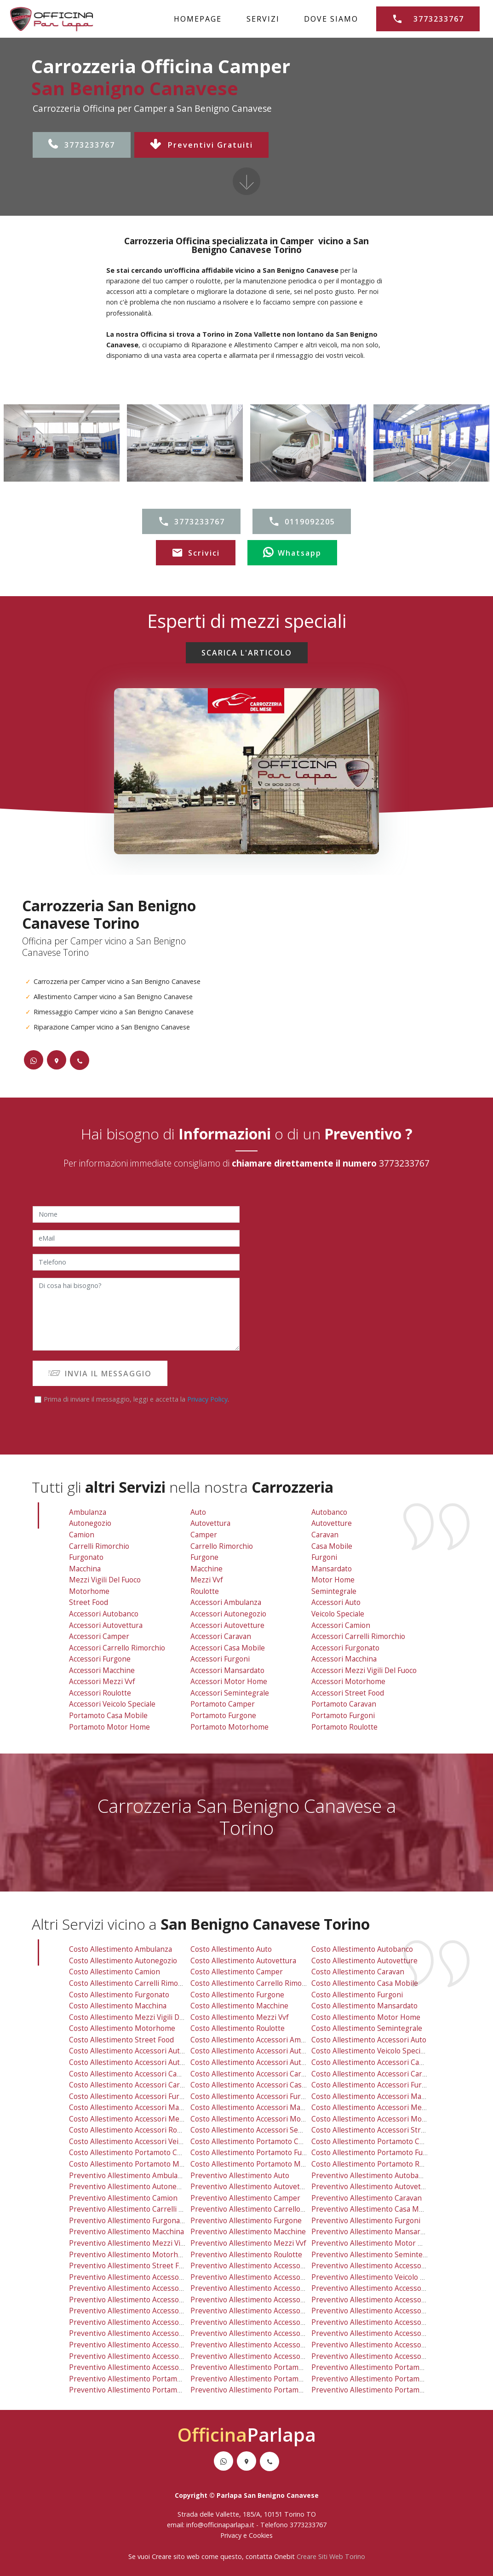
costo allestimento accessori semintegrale (262, 2130)
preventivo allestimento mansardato (373, 2232)
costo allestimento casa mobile (364, 1983)
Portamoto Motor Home (109, 1727)
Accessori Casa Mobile (227, 1648)
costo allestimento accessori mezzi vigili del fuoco (396, 2107)
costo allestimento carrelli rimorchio (132, 1983)
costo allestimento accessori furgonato (378, 2085)
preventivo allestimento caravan (366, 2198)
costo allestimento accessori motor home (261, 2119)
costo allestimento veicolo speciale (370, 2051)
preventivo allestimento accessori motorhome (390, 2345)
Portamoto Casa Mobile (108, 1715)
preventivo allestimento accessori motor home (270, 2345)
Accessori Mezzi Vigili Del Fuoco (364, 1670)
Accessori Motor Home (228, 1681)
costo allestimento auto (231, 1949)
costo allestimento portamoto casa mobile (141, 2152)
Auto (198, 1512)
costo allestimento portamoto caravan (376, 2141)
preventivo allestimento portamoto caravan (385, 2367)
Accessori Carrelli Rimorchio (358, 1636)
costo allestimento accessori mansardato (260, 2107)
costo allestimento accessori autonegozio (261, 2051)
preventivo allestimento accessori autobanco (145, 2277)
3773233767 (81, 145)
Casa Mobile (331, 1546)
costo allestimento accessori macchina (376, 2096)
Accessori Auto (336, 1602)
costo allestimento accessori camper (132, 2074)
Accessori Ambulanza (225, 1602)
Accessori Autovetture (227, 1625)
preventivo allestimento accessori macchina (385, 2322)
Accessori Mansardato (227, 1670)
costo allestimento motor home (365, 2017)
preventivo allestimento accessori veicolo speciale (154, 2367)
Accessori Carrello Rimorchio (117, 1648)
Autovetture (331, 1523)
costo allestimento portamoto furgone (256, 2152)
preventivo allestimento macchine (248, 2232)
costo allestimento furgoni (357, 1995)
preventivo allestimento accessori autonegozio (270, 2277)
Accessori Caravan (220, 1636)
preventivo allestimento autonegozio (132, 2186)
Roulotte (204, 1591)
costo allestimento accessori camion (373, 2062)
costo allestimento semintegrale (366, 2028)
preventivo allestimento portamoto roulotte (386, 2390)
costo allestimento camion (114, 1972)
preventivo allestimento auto (239, 2175)
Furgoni (324, 1557)
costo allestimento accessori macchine (135, 2107)
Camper (203, 1535)
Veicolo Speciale (337, 1614)
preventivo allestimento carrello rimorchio (263, 2209)
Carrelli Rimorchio (99, 1546)
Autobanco (329, 1512)
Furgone (204, 1557)
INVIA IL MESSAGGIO (100, 1374)
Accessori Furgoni (220, 1659)
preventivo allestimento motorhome (131, 2255)
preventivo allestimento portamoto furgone (264, 2379)
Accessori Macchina (344, 1659)
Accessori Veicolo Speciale (112, 1704)
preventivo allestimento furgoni (365, 2220)
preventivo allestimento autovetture (373, 2186)
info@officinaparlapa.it (220, 2524)
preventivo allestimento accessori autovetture (269, 2288)
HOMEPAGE (198, 19)
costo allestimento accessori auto (368, 2040)
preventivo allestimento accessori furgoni (261, 2322)
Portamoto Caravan (343, 1704)
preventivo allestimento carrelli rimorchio (140, 2209)
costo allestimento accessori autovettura (138, 2062)
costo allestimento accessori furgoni (252, 2096)
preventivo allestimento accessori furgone (141, 2322)
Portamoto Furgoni (343, 1715)
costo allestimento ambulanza (120, 1949)
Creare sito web (176, 2556)
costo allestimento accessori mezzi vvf (135, 2119)
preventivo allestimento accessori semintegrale (271, 2356)
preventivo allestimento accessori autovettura (147, 2288)
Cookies (261, 2535)
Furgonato (86, 1557)
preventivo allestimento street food (130, 2266)
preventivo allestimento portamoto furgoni (384, 2379)
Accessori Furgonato (345, 1648)
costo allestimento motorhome (122, 2028)
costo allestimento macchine (239, 2006)
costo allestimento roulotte (237, 2028)
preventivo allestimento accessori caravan (262, 2300)
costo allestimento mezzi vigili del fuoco (137, 2017)
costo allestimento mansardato (364, 2006)
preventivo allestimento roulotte (246, 2255)
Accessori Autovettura (106, 1625)
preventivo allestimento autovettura (252, 2186)
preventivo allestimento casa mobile (373, 2209)
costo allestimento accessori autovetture (260, 2062)
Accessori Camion (340, 1625)
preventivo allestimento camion (123, 2198)
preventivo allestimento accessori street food (389, 2356)
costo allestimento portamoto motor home (142, 2164)
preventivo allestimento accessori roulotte (141, 2356)
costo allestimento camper (236, 1972)
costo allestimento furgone (237, 1995)
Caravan (324, 1535)
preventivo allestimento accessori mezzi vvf (143, 2345)
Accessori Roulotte (100, 1693)
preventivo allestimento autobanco (370, 2175)
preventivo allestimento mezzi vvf (248, 2243)
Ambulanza (87, 1512)
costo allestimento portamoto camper (255, 2141)
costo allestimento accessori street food (380, 2130)
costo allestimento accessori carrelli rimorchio (391, 2074)
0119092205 (301, 522)
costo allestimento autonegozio (123, 1961)
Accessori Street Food (347, 1693)
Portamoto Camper (222, 1704)
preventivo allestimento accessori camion (382, 2288)
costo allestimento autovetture (364, 1961)
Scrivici (196, 553)
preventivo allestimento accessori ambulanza (267, 2266)
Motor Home (333, 1580)
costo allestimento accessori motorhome (381, 2119)
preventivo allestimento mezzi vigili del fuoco (146, 2243)
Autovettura (210, 1523)
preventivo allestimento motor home (374, 2243)
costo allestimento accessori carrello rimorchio (150, 2085)
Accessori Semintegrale (229, 1693)
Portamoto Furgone (223, 1715)
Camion (81, 1535)
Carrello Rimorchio (221, 1546)
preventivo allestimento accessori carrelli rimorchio (399, 2300)
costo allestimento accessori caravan (253, 2074)
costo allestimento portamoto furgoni (376, 2152)
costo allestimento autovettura (243, 1961)
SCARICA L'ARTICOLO (246, 653)
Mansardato (331, 1569)
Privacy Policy (207, 1399)
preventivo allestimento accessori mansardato (269, 2333)
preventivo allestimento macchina (126, 2232)
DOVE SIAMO (331, 19)
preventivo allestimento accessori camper (140, 2300)
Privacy (231, 2535)
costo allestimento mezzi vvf (239, 2017)
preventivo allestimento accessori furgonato (387, 2311)
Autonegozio (90, 1523)
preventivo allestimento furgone (246, 2220)
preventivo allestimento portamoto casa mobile (150, 2379)
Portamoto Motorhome (229, 1727)
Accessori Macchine (102, 1670)
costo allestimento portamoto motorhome (262, 2164)
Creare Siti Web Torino (331, 2556)
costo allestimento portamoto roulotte (377, 2164)
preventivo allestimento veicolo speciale (379, 2277)
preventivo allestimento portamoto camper (264, 2367)
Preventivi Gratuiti (201, 145)
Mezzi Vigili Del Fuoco (105, 1580)
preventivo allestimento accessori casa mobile (269, 2311)
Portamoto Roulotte (344, 1727)
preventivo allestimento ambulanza (129, 2175)
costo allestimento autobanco (362, 1949)
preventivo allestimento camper (245, 2198)
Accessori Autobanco (103, 1614)
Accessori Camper (99, 1636)
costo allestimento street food (121, 2040)
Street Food (88, 1602)
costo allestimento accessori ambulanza (258, 2040)
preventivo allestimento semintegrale (375, 2255)
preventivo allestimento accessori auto (377, 2266)
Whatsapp (292, 553)
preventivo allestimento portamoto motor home (151, 2390)
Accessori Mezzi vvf (102, 1681)
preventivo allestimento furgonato (128, 2220)
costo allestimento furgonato (119, 1995)
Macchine (206, 1569)
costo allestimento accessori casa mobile (260, 2085)
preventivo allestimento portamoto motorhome (271, 2390)
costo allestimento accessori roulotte (133, 2130)
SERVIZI (263, 19)
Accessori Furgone (100, 1659)
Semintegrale (333, 1591)
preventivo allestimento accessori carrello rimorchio (158, 2311)
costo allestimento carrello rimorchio (254, 1983)
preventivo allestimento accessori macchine (143, 2333)
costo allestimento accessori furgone (132, 2096)
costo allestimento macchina (117, 2006)
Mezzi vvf (206, 1580)
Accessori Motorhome (348, 1681)
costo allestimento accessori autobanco (136, 2051)
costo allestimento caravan (357, 1972)
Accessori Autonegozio (228, 1614)
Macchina (85, 1569)
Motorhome (89, 1591)
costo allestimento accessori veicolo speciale (145, 2141)
